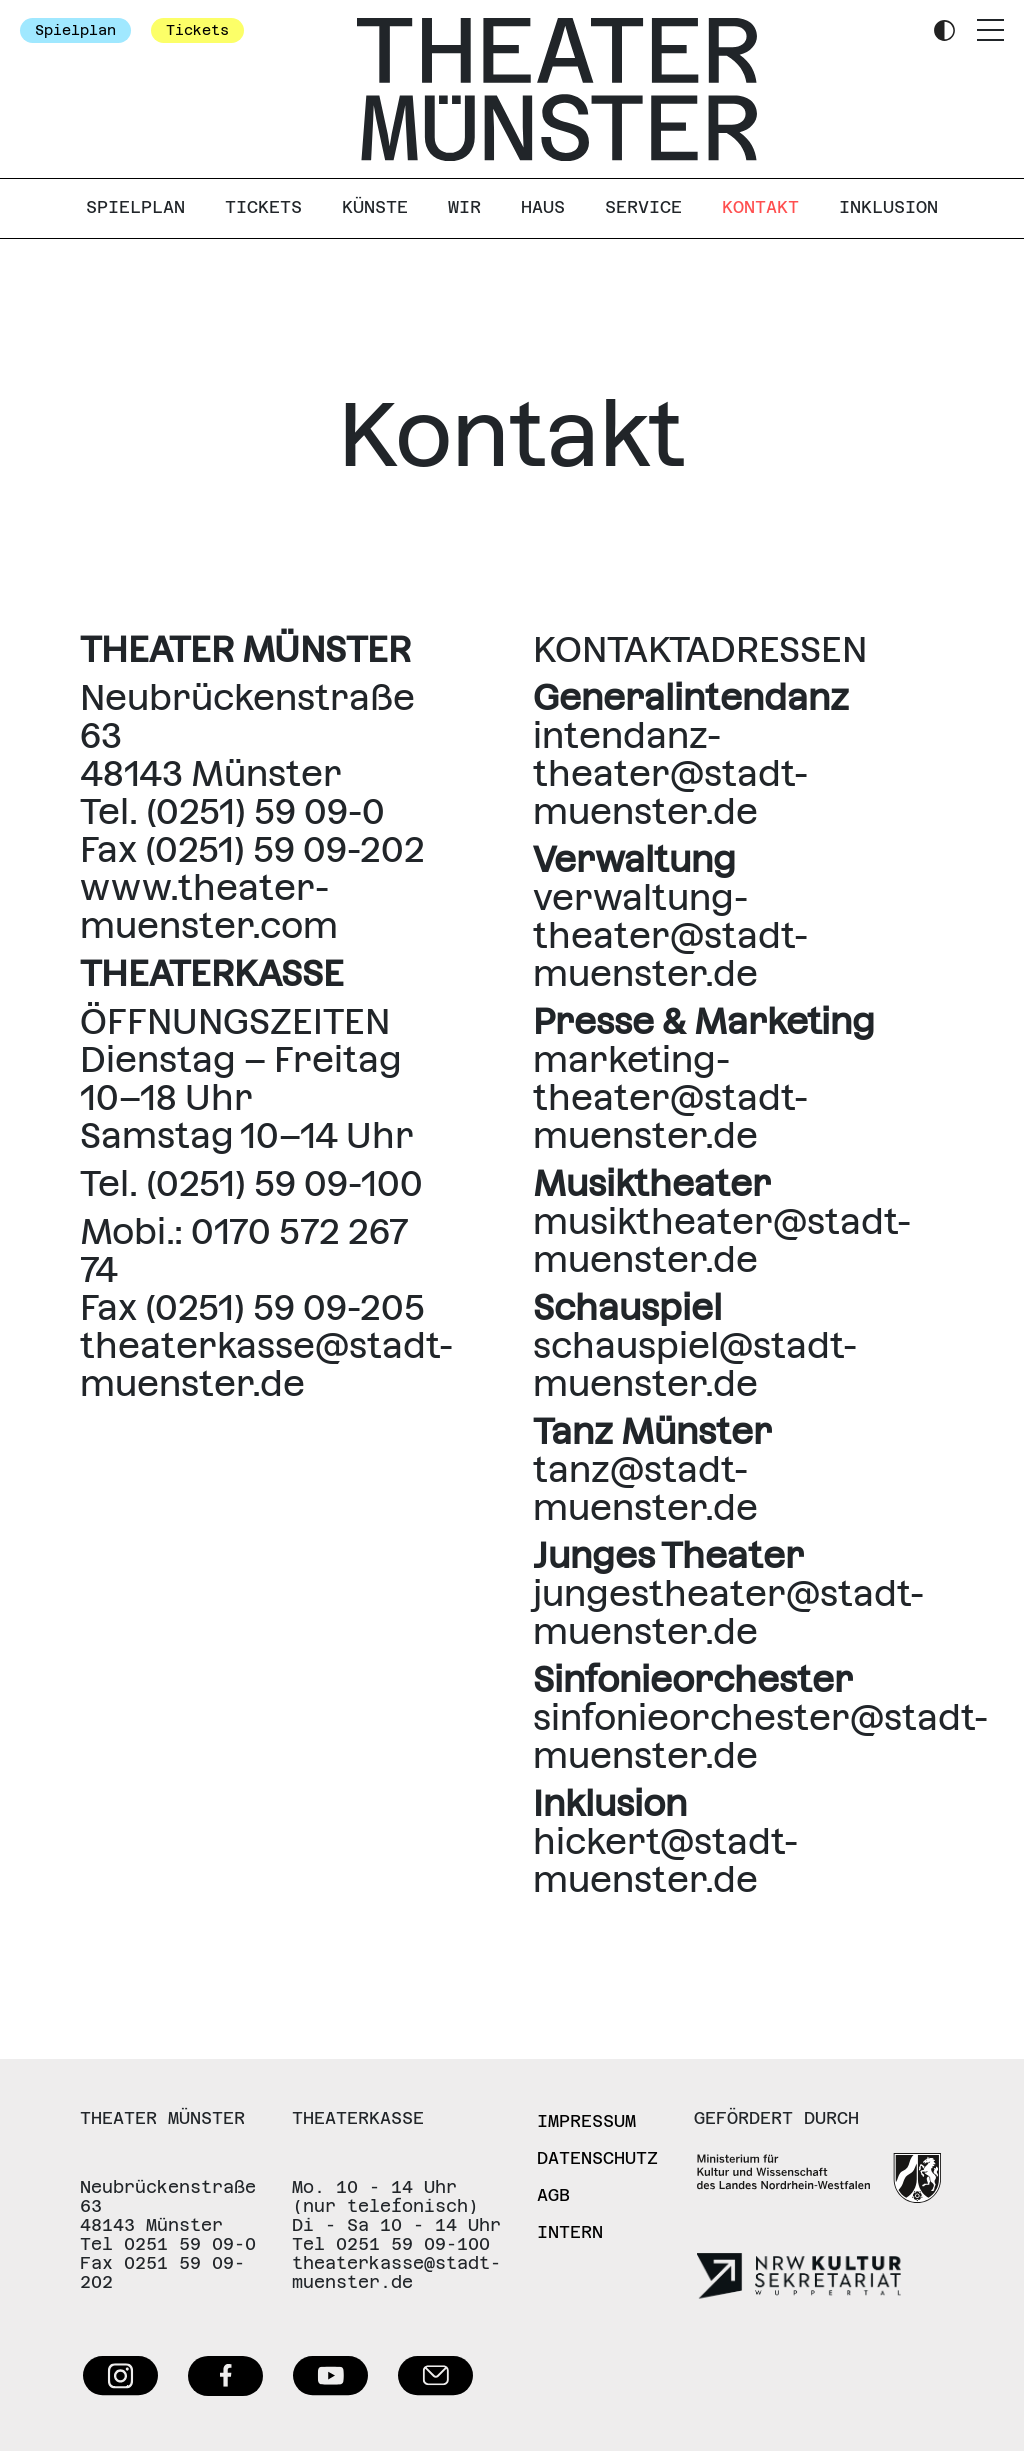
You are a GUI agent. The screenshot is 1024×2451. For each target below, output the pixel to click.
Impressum (586, 2121)
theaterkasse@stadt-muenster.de (266, 1364)
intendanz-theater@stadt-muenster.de (670, 773)
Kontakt (760, 207)
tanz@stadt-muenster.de (645, 1488)
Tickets (197, 30)
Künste (375, 207)
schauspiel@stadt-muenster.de (695, 1364)
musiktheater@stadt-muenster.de (722, 1240)
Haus (543, 207)
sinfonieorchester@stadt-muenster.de (760, 1736)
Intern (570, 2232)
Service (643, 207)
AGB (553, 2195)
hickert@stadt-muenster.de (665, 1860)
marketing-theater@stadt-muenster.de (670, 1097)
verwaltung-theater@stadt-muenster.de (670, 935)
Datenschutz (597, 2158)
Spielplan (75, 30)
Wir (464, 207)
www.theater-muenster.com (209, 906)
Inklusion (888, 207)
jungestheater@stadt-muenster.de (728, 1612)
